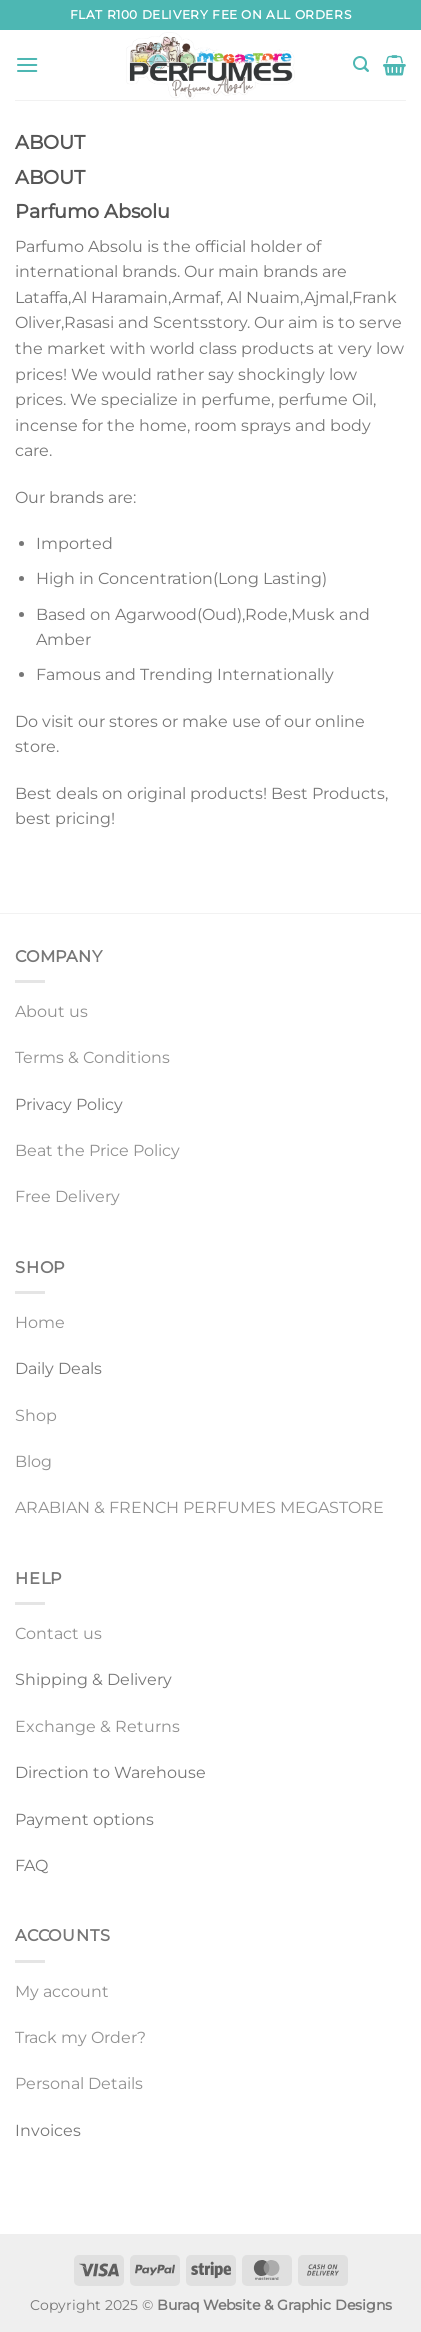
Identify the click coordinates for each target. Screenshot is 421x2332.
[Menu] (27, 64)
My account (62, 1991)
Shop (36, 1415)
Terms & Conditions (92, 1057)
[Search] (361, 64)
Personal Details (79, 2083)
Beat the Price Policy (97, 1150)
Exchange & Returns (97, 1726)
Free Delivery (67, 1196)
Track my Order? (80, 2037)
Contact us (58, 1633)
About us (51, 1011)
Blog (33, 1461)
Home (40, 1322)
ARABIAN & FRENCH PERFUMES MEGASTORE (199, 1507)
